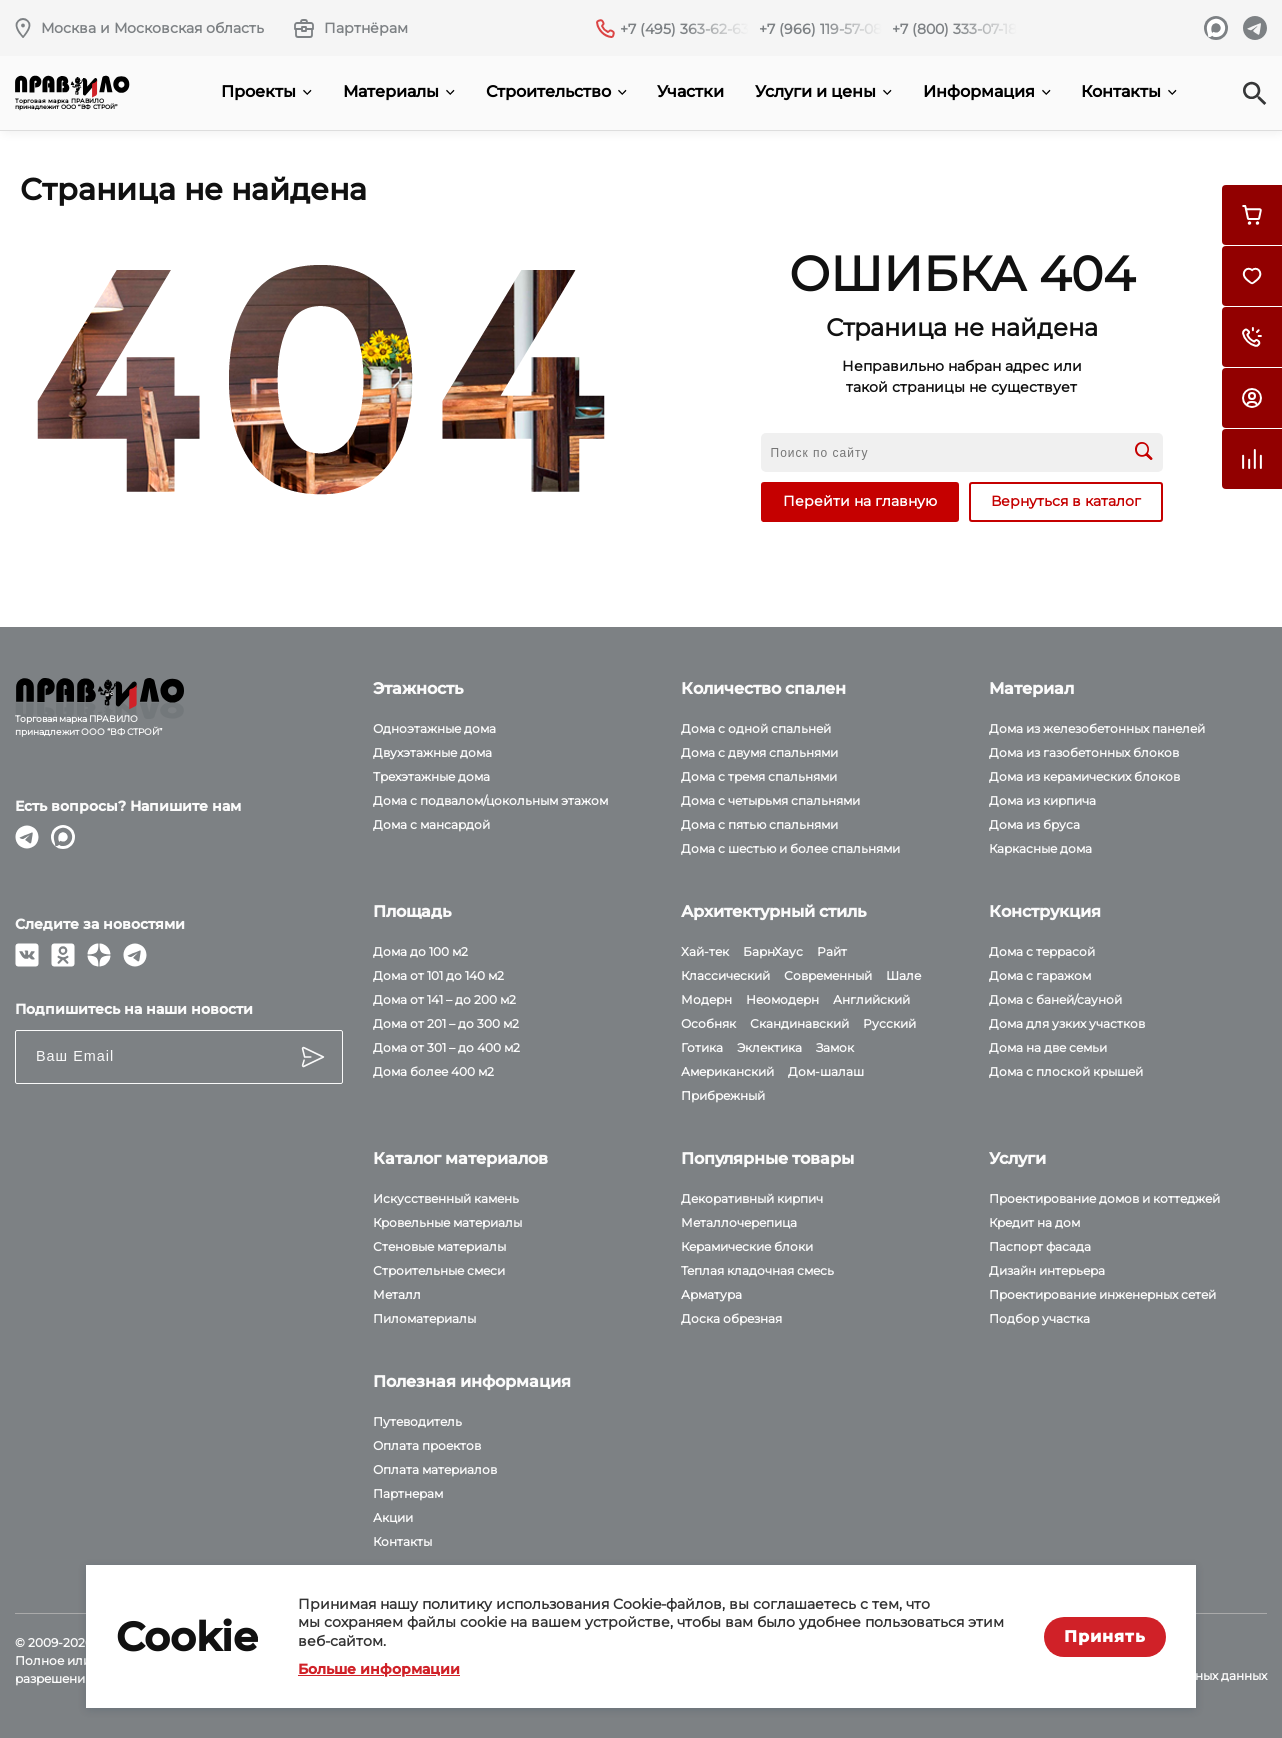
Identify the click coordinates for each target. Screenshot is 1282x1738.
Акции (393, 1517)
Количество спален (763, 688)
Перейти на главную (860, 501)
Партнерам (408, 1493)
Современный (828, 975)
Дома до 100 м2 (420, 951)
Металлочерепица (739, 1222)
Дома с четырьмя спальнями (770, 800)
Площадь (412, 911)
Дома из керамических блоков (1084, 776)
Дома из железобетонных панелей (1097, 728)
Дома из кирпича (1042, 800)
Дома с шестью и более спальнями (790, 848)
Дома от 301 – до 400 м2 (446, 1047)
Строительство (556, 91)
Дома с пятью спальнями (759, 824)
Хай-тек (705, 951)
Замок (835, 1047)
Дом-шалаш (826, 1071)
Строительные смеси (439, 1270)
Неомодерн (782, 999)
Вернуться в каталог (1066, 501)
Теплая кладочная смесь (757, 1270)
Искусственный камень (446, 1198)
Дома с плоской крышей (1066, 1071)
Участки (690, 91)
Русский (889, 1023)
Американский (727, 1071)
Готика (702, 1047)
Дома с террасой (1042, 951)
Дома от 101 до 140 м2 (438, 975)
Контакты (1129, 91)
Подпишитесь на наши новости (134, 1009)
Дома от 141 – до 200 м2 (444, 999)
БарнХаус (773, 951)
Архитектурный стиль (773, 911)
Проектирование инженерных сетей (1102, 1294)
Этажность (418, 688)
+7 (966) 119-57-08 (820, 29)
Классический (725, 975)
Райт (832, 951)
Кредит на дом (1034, 1222)
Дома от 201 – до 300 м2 (446, 1023)
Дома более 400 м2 (433, 1071)
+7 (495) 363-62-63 (684, 29)
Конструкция (1045, 911)
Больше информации (379, 1669)
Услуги (1017, 1158)
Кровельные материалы (447, 1222)
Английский (871, 999)
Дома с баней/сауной (1055, 999)
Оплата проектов (427, 1445)
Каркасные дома (1040, 848)
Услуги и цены (823, 91)
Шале (903, 975)
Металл (397, 1294)
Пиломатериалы (424, 1318)
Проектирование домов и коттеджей (1104, 1198)
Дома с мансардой (431, 824)
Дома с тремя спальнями (759, 776)
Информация (987, 91)
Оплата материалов (435, 1469)
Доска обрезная (731, 1318)
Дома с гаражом (1040, 975)
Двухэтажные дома (432, 752)
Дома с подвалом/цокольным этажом (490, 800)
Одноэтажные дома (434, 728)
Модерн (706, 999)
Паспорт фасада (1040, 1246)
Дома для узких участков (1067, 1023)
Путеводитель (417, 1421)
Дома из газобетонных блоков (1084, 752)
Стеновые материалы (439, 1246)
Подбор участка (1039, 1318)
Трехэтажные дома (431, 776)
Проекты (266, 91)
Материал (1031, 688)
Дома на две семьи (1048, 1047)
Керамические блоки (747, 1246)
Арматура (711, 1294)
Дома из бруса (1034, 824)
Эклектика (769, 1047)
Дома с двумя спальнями (759, 752)
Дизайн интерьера (1047, 1270)
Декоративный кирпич (752, 1198)
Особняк (708, 1023)
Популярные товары (767, 1158)
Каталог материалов (460, 1158)
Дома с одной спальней (756, 728)
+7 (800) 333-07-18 (954, 29)
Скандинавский (799, 1023)
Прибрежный (723, 1095)
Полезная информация (472, 1381)
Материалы (399, 91)
